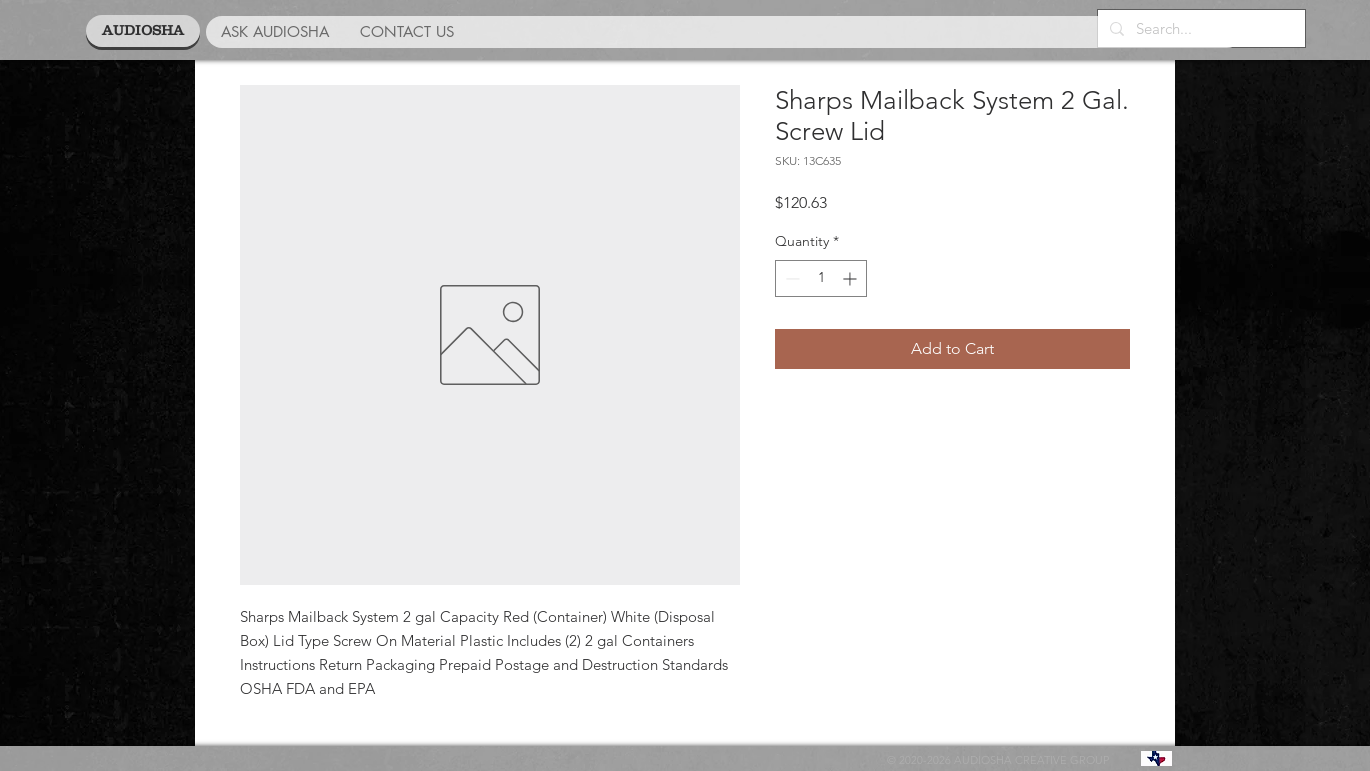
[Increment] (851, 278)
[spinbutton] (821, 278)
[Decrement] (790, 278)
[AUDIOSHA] (143, 31)
